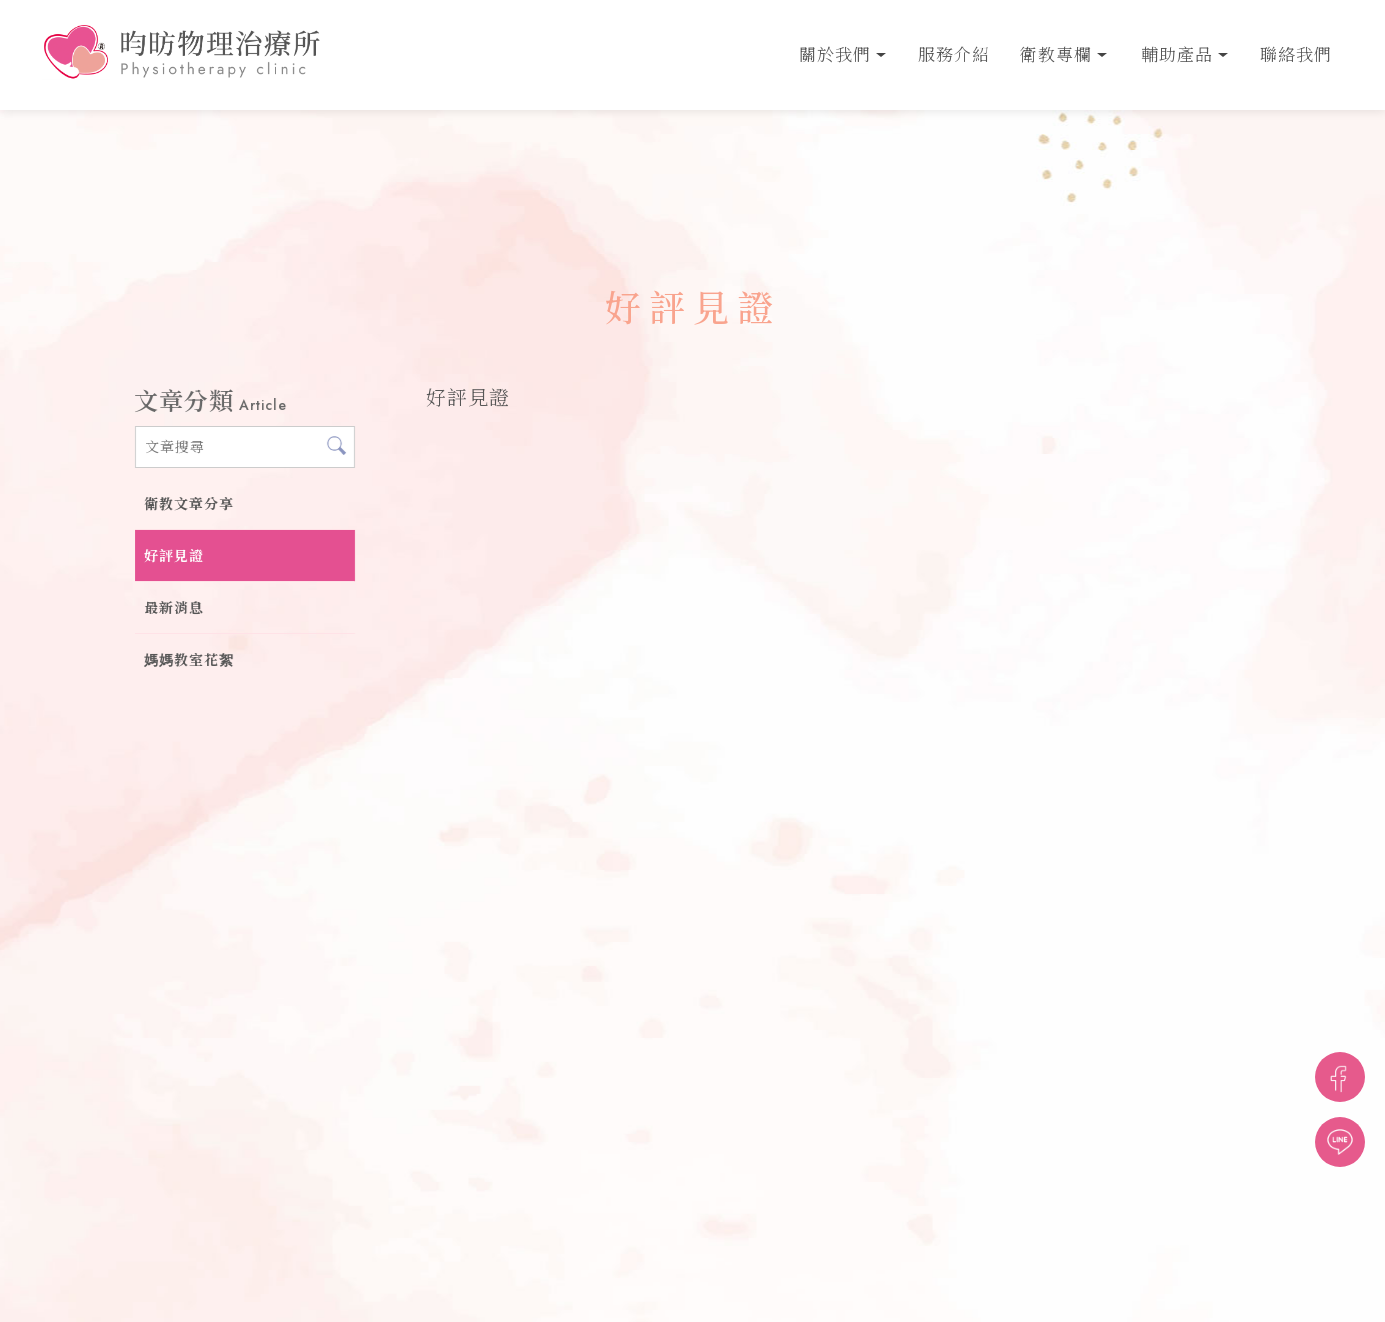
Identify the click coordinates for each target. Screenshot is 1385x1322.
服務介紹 (954, 55)
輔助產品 (1177, 55)
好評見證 (174, 556)
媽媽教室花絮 (189, 660)
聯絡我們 (1296, 55)
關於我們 (835, 55)
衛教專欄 (1056, 55)
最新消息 (174, 608)
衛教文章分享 (189, 504)
